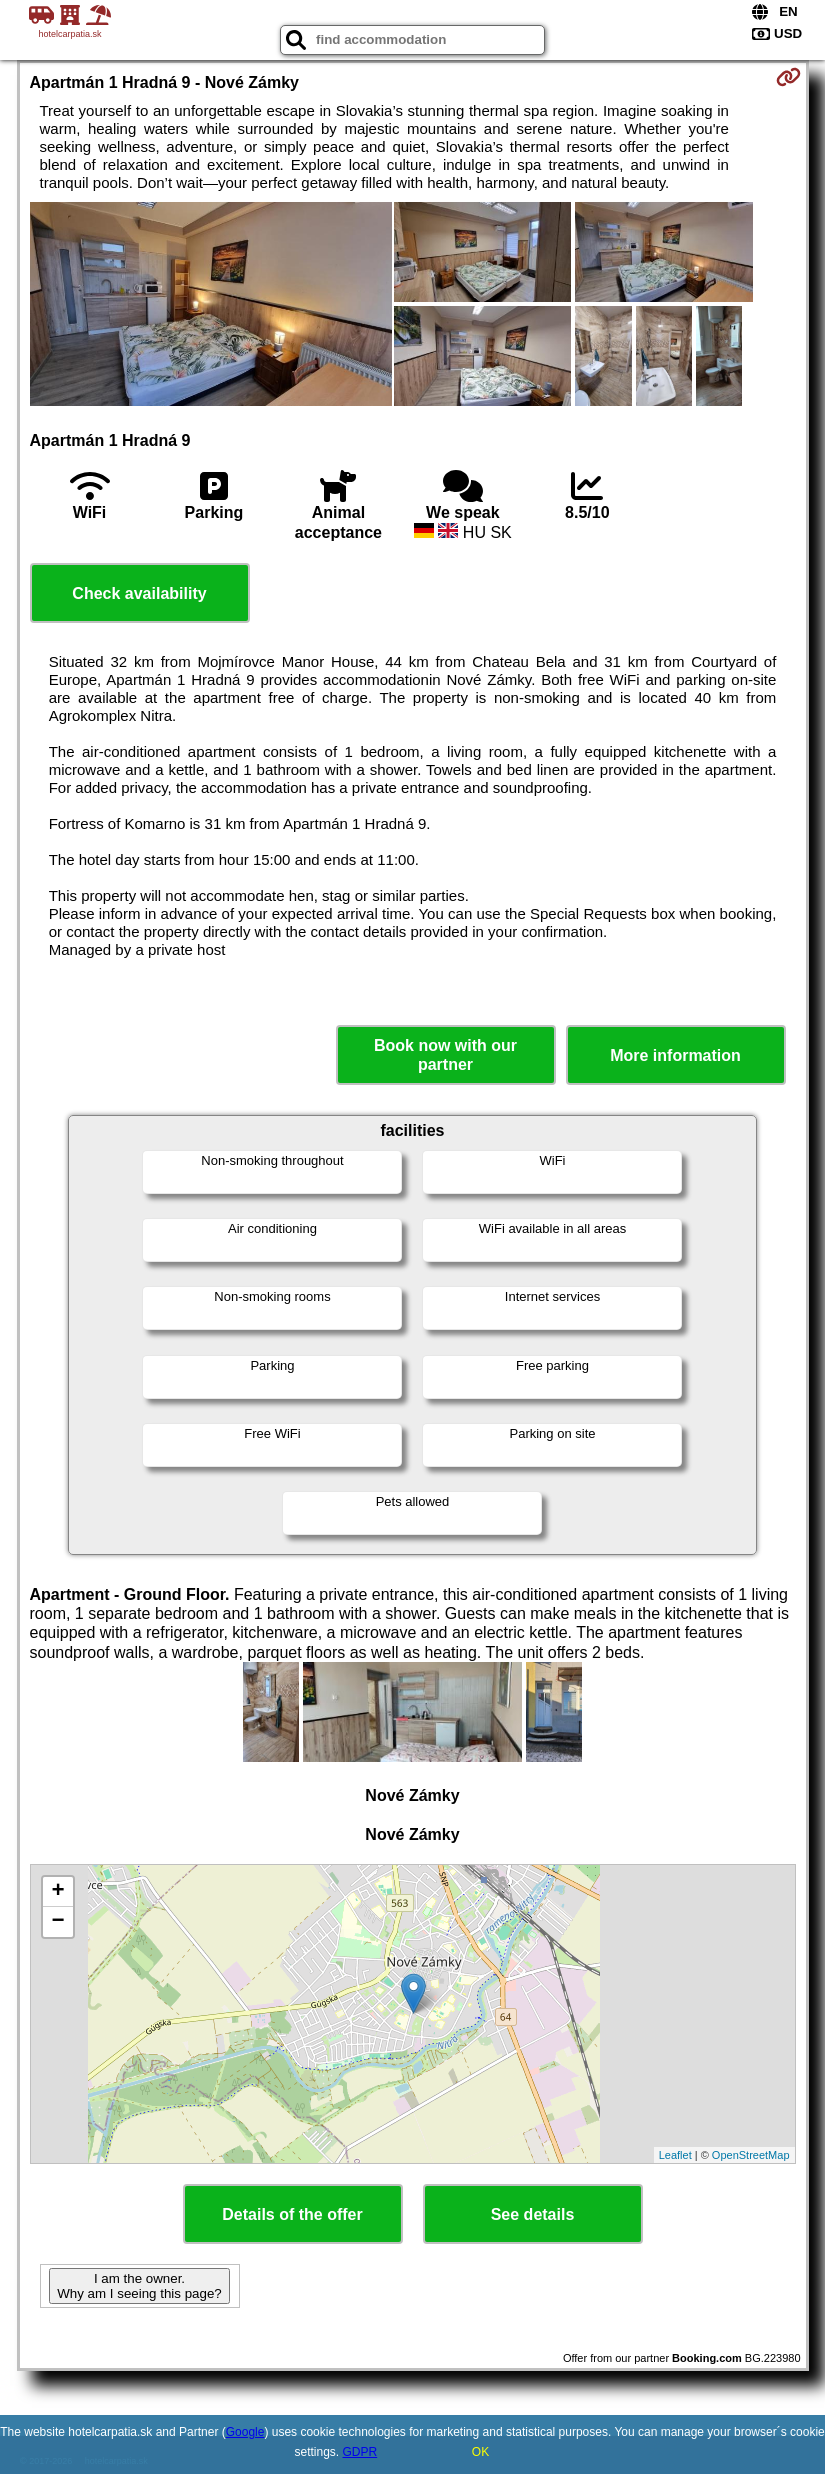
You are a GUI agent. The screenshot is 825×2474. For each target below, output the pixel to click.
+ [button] (57, 1892)
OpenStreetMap (751, 2155)
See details (533, 2214)
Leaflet (675, 2155)
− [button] (57, 1922)
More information (675, 1055)
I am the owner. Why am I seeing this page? (139, 2286)
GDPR (360, 2452)
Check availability (139, 593)
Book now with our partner (445, 1055)
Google (245, 2432)
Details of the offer (292, 2214)
